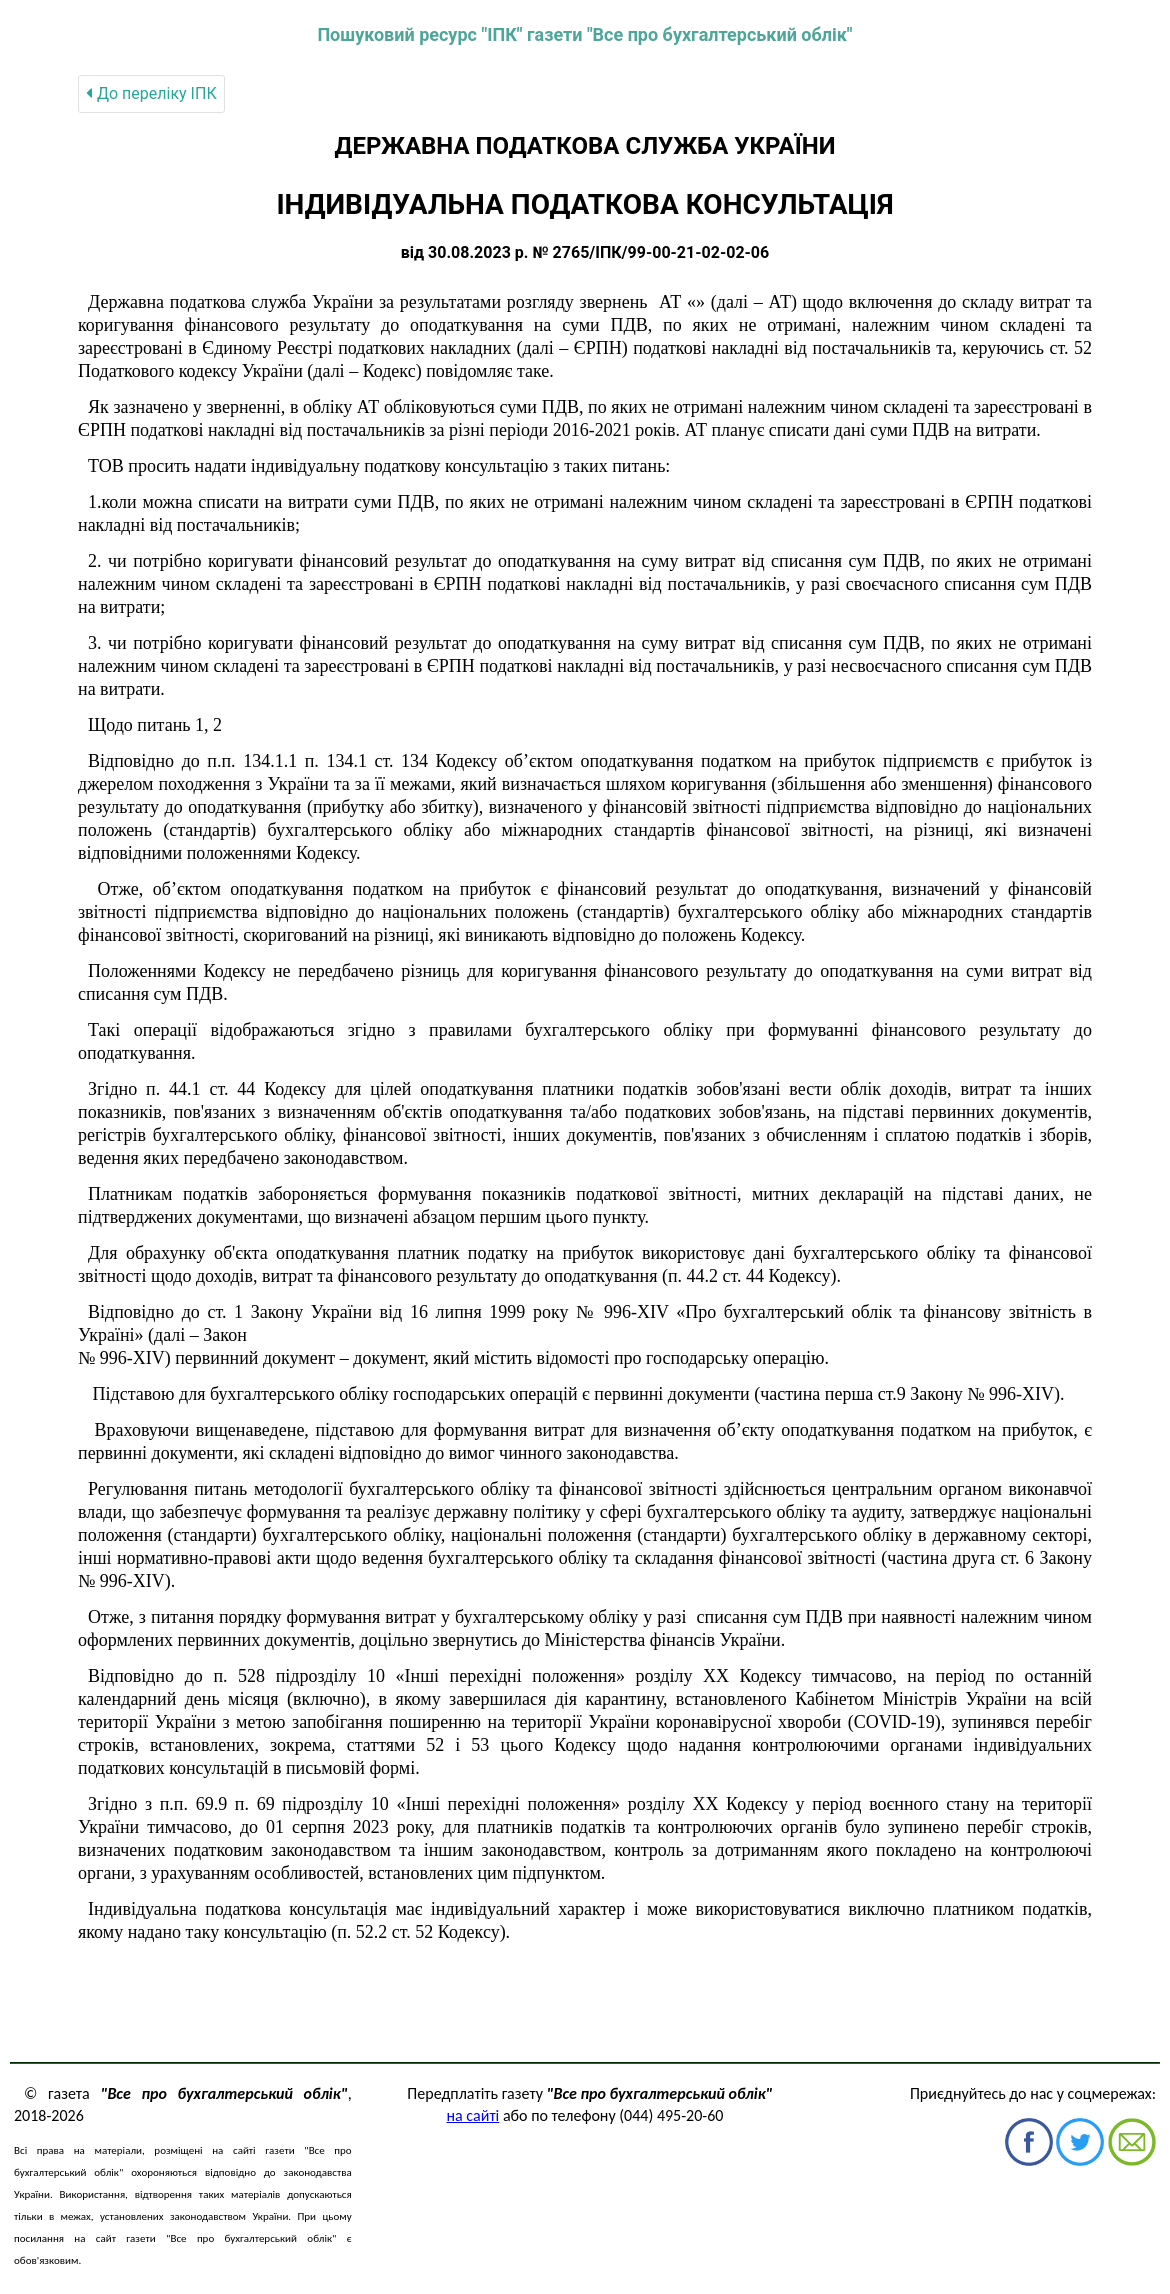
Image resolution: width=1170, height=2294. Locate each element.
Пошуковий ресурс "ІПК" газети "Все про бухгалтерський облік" (584, 34)
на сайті (473, 2115)
